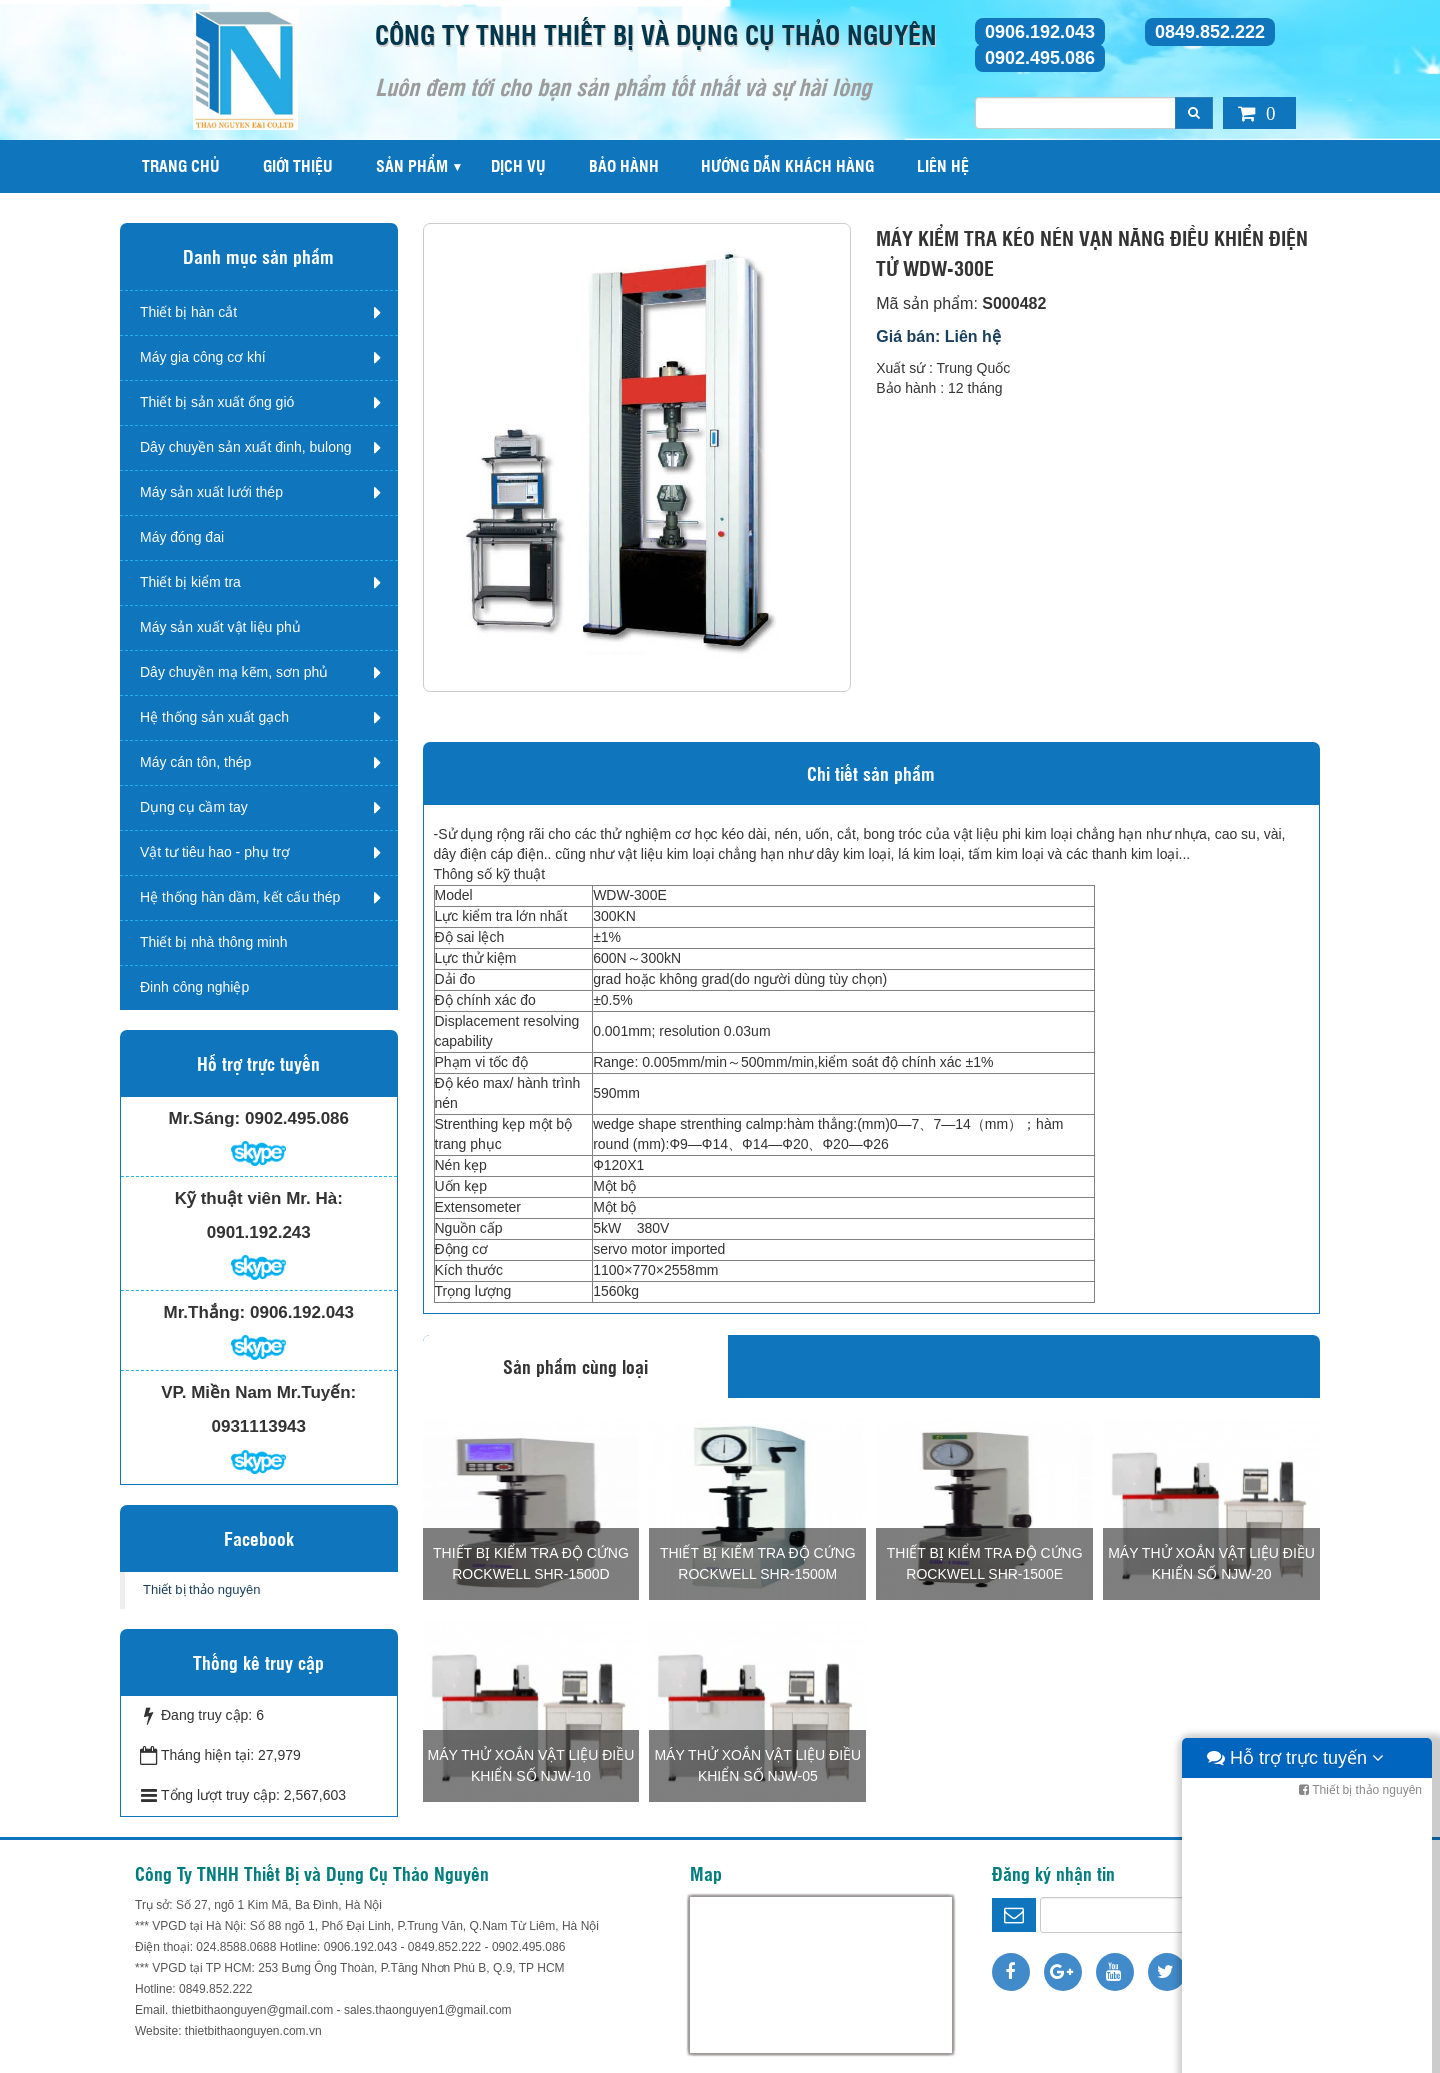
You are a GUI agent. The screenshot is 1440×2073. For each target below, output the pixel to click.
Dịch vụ (518, 165)
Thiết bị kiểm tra (190, 582)
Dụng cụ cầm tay (194, 807)
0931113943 (258, 1426)
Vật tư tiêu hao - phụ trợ (215, 852)
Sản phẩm (412, 165)
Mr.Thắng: (205, 1312)
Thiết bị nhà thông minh (213, 942)
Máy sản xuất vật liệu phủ (220, 627)
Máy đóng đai (182, 537)
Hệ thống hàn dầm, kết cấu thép (240, 897)
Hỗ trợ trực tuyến (1295, 2053)
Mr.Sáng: (204, 1118)
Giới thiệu (298, 165)
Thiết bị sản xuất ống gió (217, 402)
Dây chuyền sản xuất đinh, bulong (246, 447)
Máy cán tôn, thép (195, 762)
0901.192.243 (259, 1232)
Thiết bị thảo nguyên (201, 1589)
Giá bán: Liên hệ (938, 336)
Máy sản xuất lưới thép (211, 492)
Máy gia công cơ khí (203, 357)
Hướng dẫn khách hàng (787, 165)
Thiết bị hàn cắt (188, 312)
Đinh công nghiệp (194, 987)
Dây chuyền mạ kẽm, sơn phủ (234, 672)
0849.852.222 (1210, 32)
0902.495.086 (1040, 58)
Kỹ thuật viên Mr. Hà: (259, 1198)
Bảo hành (624, 165)
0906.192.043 (1040, 32)
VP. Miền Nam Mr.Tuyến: (258, 1392)
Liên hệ (943, 165)
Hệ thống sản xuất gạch (214, 717)
